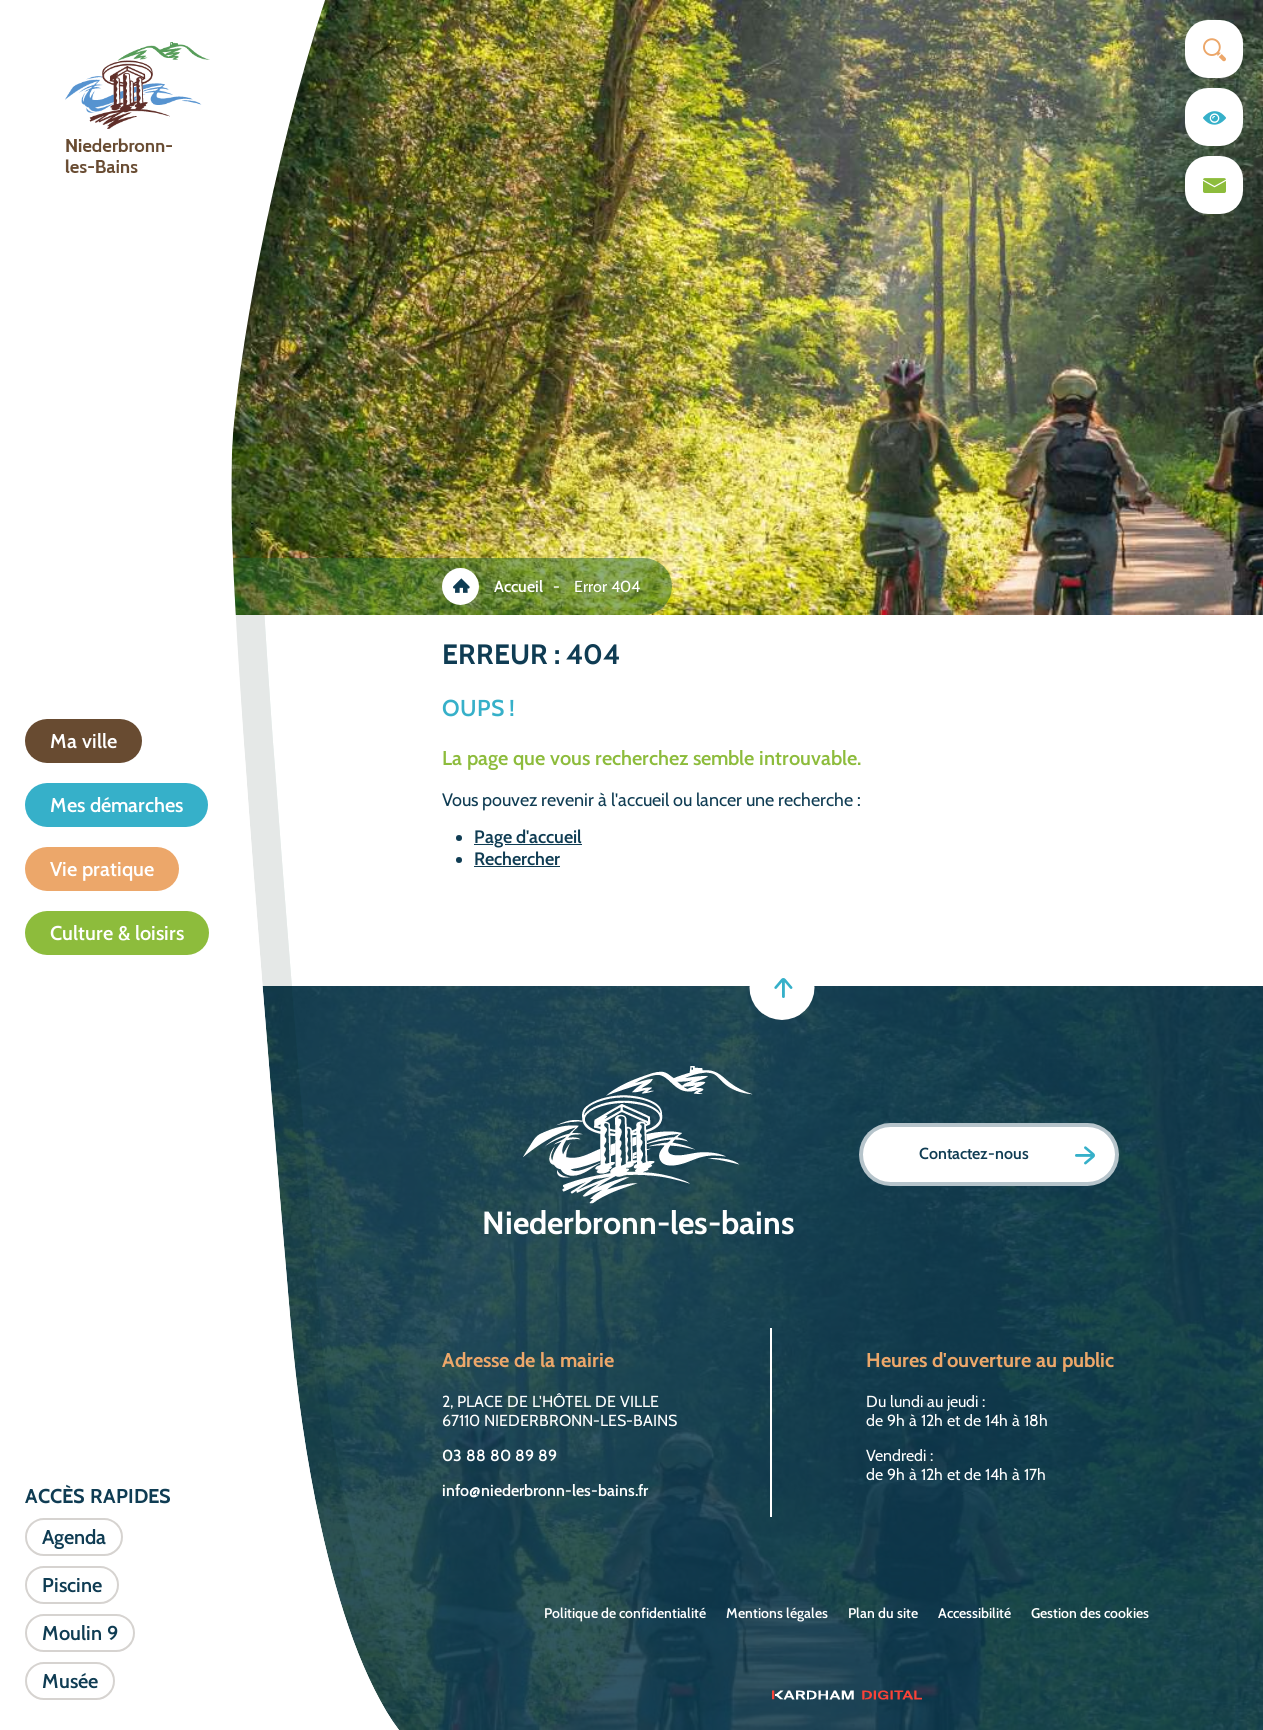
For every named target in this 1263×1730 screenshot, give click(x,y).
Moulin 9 (80, 1633)
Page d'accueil (528, 837)
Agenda (74, 1537)
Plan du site (883, 1613)
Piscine (72, 1585)
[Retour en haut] (781, 987)
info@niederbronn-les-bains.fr (545, 1490)
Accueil (518, 586)
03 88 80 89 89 (499, 1455)
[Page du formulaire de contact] (1214, 185)
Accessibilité (974, 1613)
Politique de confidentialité (625, 1613)
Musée (70, 1681)
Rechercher (517, 859)
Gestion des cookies (1090, 1613)
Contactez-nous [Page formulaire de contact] (1007, 1154)
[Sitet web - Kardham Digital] (846, 1694)
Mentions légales (777, 1613)
